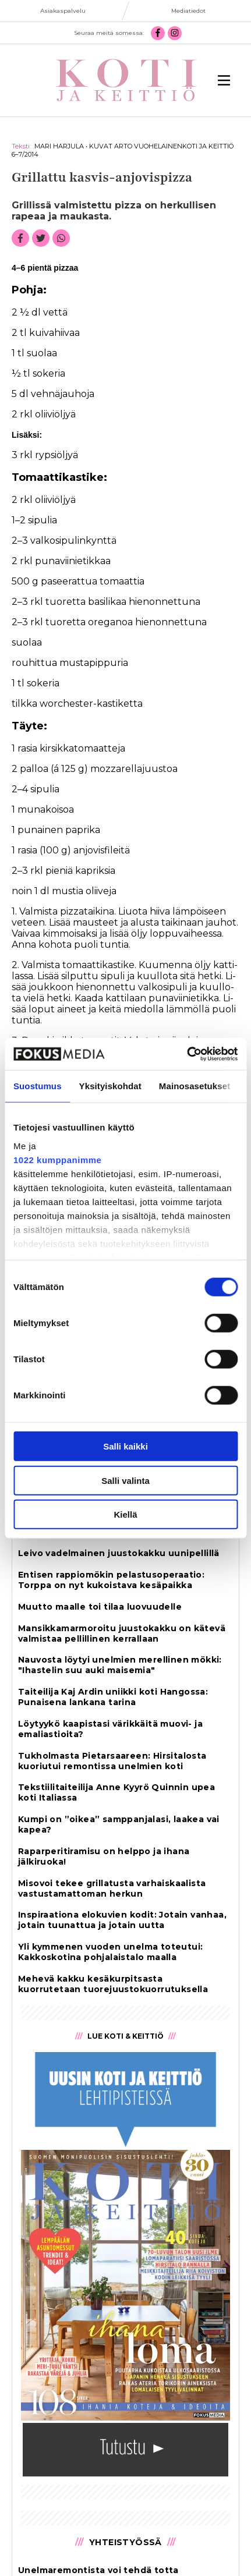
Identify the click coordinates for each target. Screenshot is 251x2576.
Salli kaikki (125, 1446)
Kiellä (125, 1514)
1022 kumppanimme (57, 1159)
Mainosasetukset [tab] (194, 1086)
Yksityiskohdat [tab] (110, 1086)
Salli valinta (125, 1480)
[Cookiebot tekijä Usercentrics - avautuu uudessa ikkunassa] (187, 1053)
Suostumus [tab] (37, 1086)
